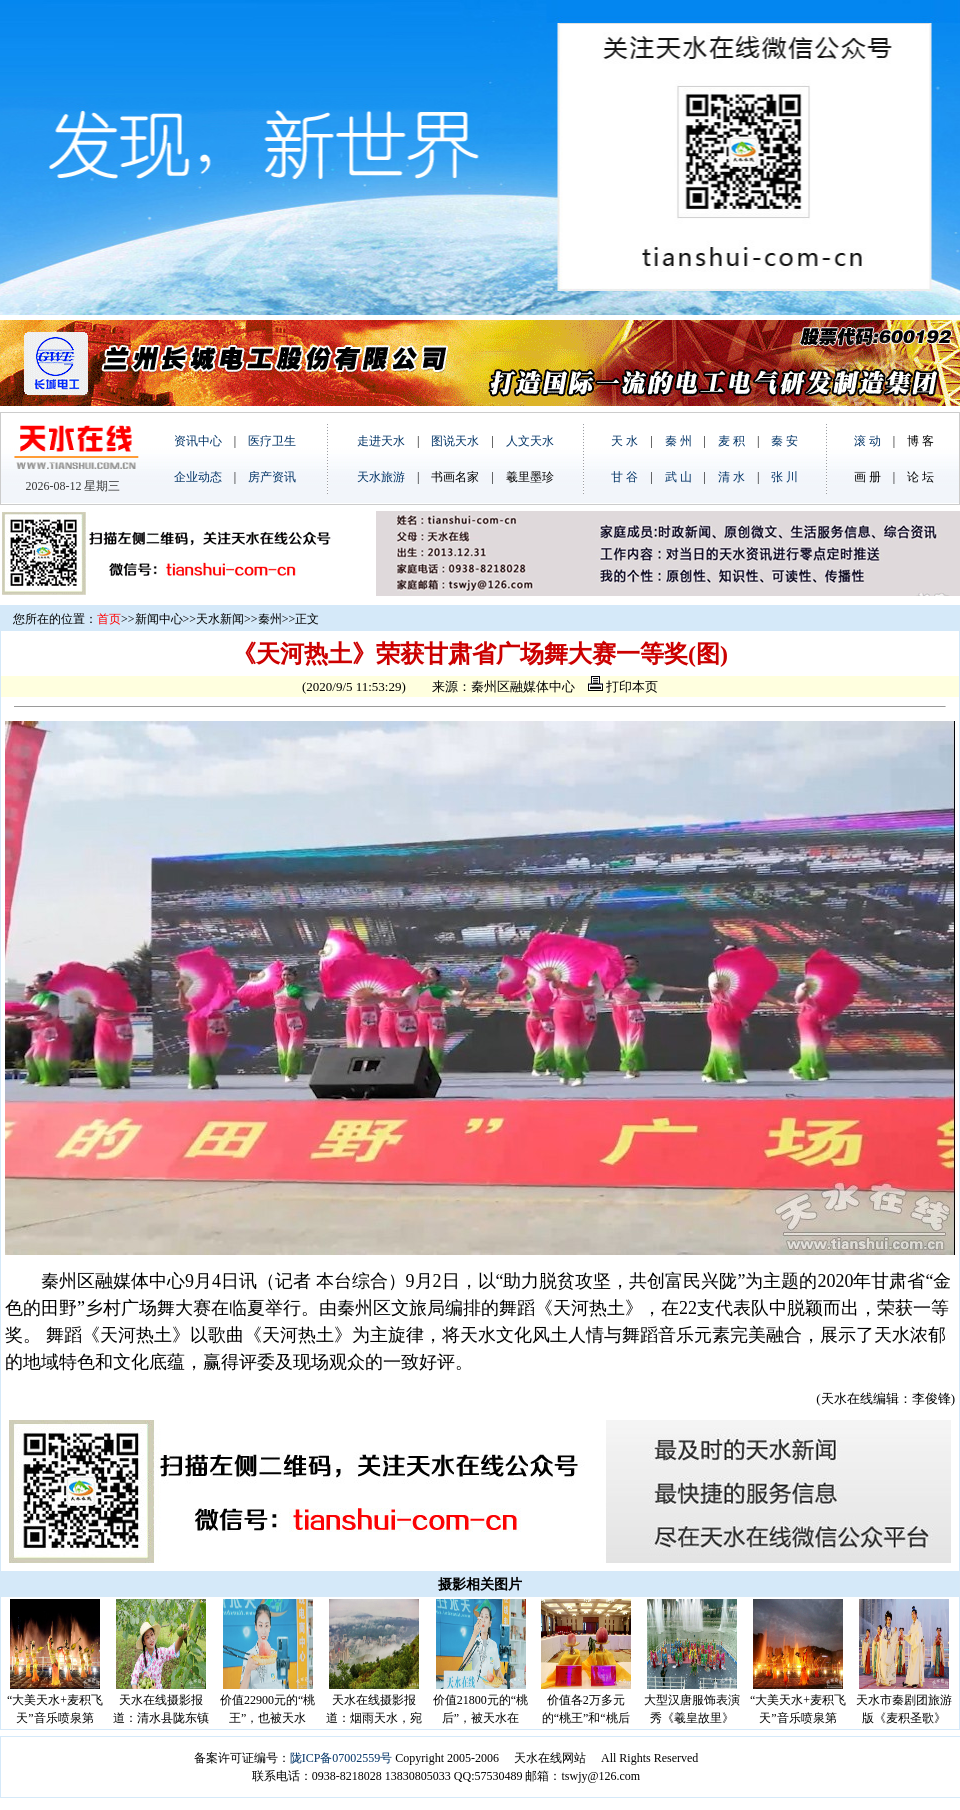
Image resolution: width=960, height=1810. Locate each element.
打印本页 (623, 686)
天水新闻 (220, 619)
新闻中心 (159, 619)
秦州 (270, 619)
